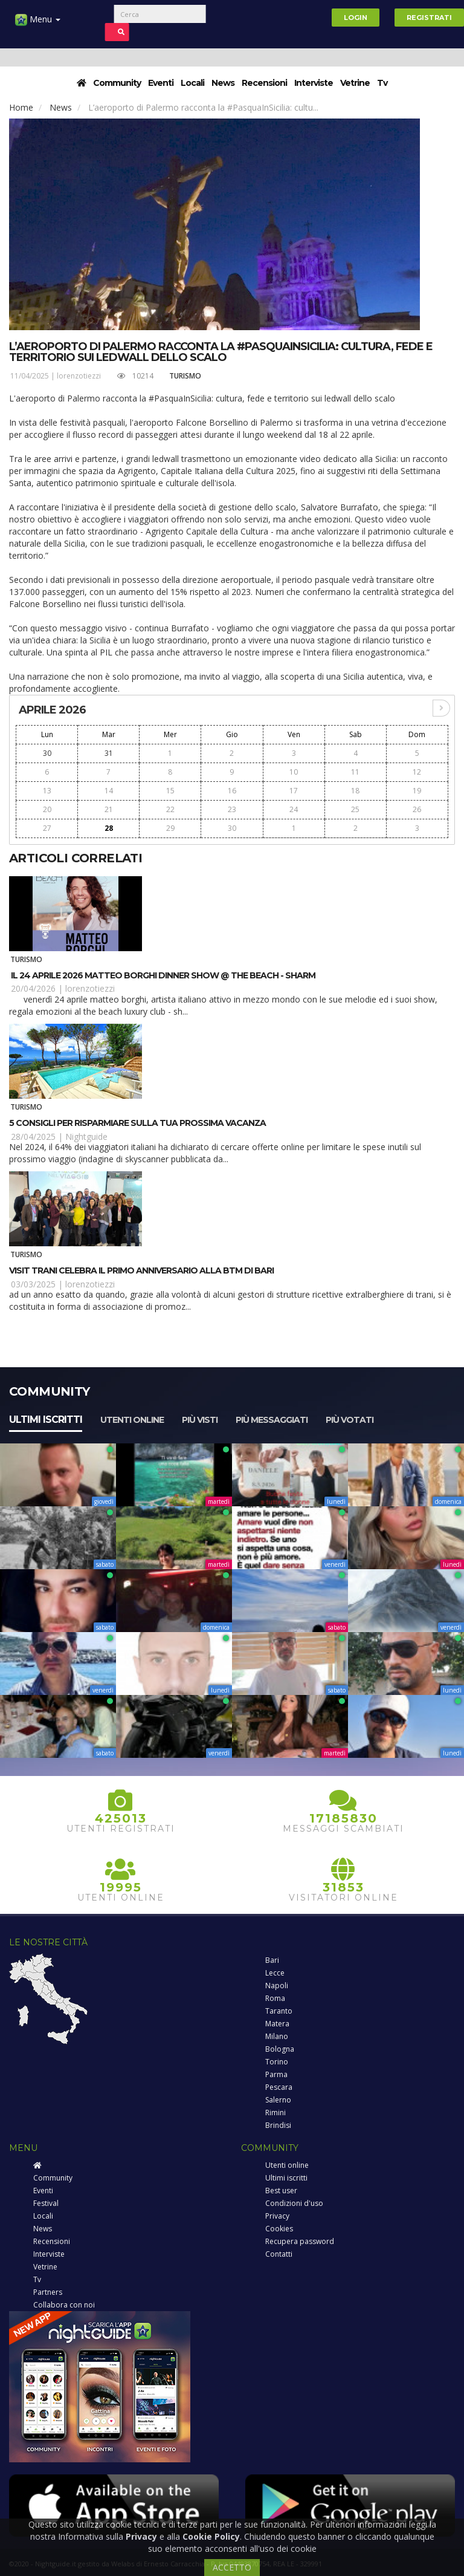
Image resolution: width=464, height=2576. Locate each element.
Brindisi (278, 2125)
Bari (272, 1960)
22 (170, 809)
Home (21, 107)
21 (109, 809)
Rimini (275, 2112)
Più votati (349, 1419)
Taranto (278, 2011)
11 (355, 772)
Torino (276, 2062)
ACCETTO (232, 2567)
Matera (277, 2023)
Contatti (278, 2254)
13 (47, 790)
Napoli (276, 1985)
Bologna (279, 2049)
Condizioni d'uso (294, 2203)
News (222, 82)
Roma (275, 1998)
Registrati (429, 17)
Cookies (279, 2228)
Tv (382, 82)
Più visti (200, 1419)
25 (355, 809)
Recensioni (264, 82)
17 (293, 790)
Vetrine (355, 82)
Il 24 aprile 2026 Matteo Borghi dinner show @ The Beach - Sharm (162, 975)
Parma (276, 2074)
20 (47, 809)
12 (417, 772)
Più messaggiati (272, 1419)
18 (355, 790)
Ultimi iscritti (45, 1419)
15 (170, 790)
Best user (281, 2190)
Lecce (275, 1973)
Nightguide (86, 1136)
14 (109, 790)
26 (417, 809)
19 (417, 790)
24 (293, 809)
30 (47, 753)
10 (293, 772)
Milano (276, 2036)
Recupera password (299, 2241)
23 (232, 809)
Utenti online (132, 1419)
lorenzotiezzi (79, 376)
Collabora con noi (64, 2305)
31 (109, 753)
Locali (192, 82)
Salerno (278, 2100)
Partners (47, 2292)
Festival (46, 2203)
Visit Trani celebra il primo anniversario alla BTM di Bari (141, 1270)
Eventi (160, 82)
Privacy (277, 2216)
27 (47, 828)
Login (355, 17)
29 (170, 828)
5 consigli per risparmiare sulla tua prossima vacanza (137, 1122)
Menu (37, 23)
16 (232, 790)
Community (117, 82)
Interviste (313, 82)
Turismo (185, 376)
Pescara (278, 2087)
